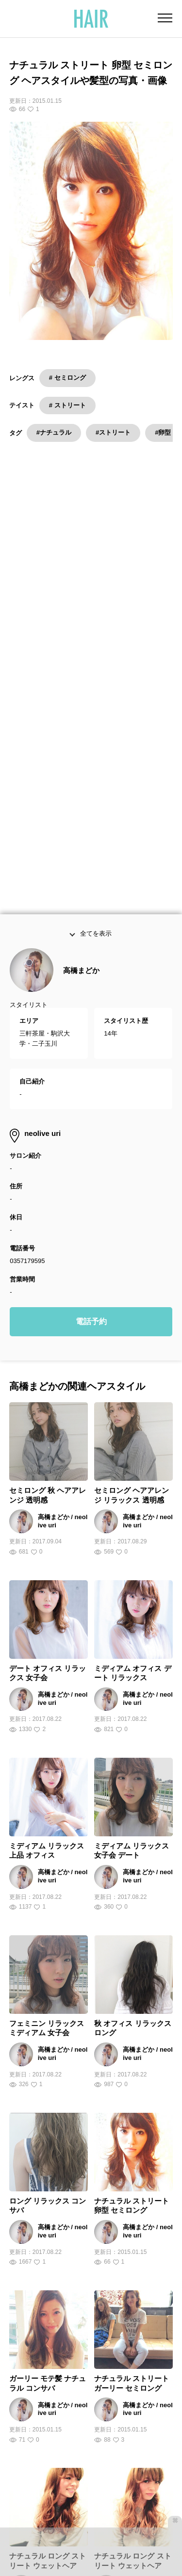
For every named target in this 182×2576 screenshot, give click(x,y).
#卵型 (163, 432)
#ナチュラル (53, 432)
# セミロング (67, 377)
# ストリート (67, 405)
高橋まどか (81, 707)
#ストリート (113, 432)
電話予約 (91, 1058)
